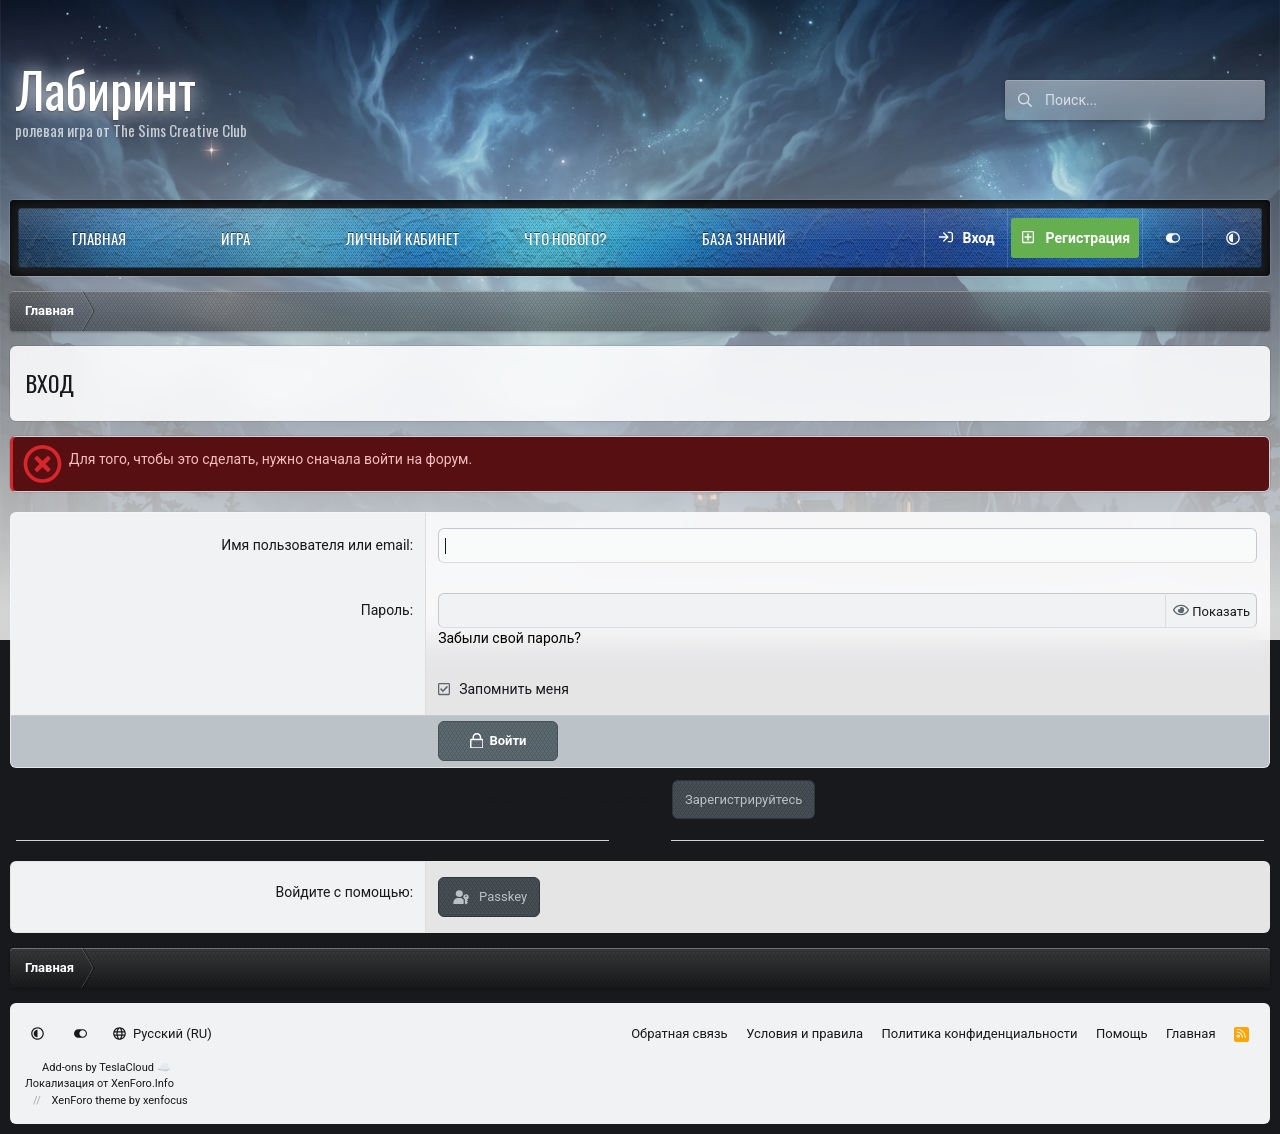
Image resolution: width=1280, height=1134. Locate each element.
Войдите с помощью (342, 892)
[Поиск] (1155, 100)
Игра (235, 238)
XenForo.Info (142, 1083)
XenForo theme (89, 1100)
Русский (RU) (162, 1033)
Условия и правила (804, 1033)
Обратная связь (679, 1033)
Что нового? (565, 238)
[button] (161, 238)
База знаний (744, 238)
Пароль (385, 610)
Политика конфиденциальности (980, 1033)
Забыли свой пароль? (509, 638)
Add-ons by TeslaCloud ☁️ (106, 1067)
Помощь (1122, 1033)
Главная (99, 238)
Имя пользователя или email (315, 545)
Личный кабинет (403, 238)
